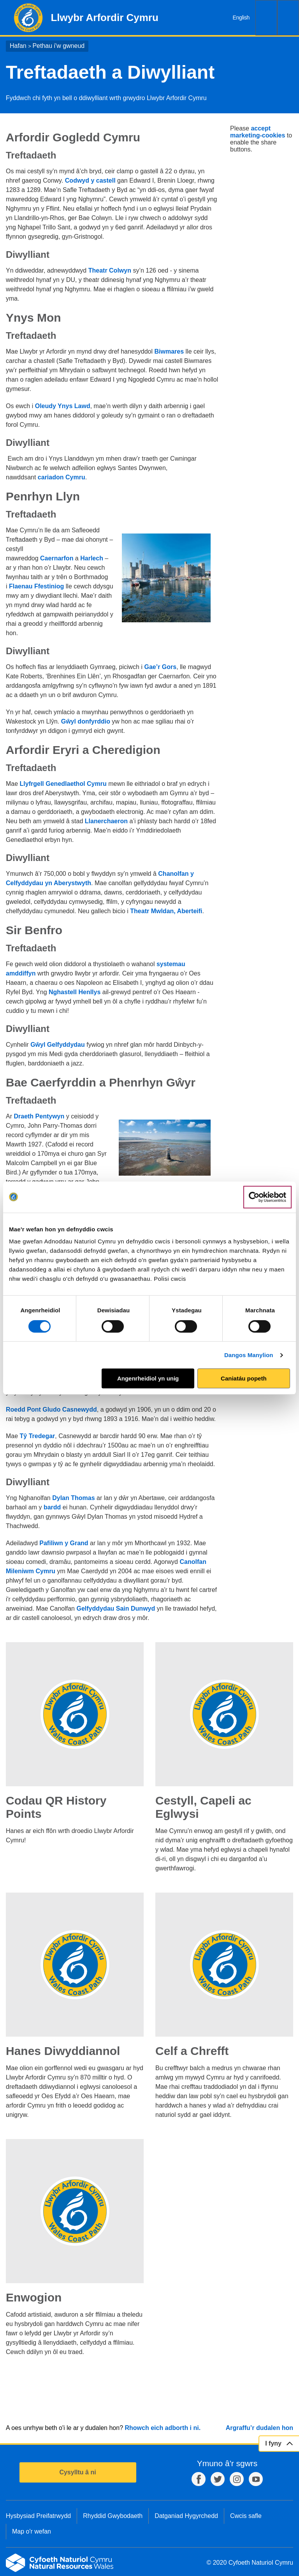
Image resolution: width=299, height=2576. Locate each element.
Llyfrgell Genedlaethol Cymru (63, 783)
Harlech (91, 558)
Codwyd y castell (90, 180)
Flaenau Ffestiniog (36, 586)
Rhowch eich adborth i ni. (163, 2428)
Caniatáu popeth (244, 1378)
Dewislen (288, 17)
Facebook (199, 2479)
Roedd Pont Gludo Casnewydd (51, 1409)
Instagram (237, 2479)
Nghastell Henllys (74, 992)
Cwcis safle (246, 2516)
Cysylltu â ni (77, 2472)
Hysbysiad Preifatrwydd (38, 2516)
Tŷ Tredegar (37, 1436)
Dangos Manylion (248, 1355)
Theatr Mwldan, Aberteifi (166, 911)
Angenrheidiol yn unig (148, 1378)
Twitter (218, 2479)
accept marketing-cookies (257, 132)
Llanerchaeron (106, 821)
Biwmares (169, 351)
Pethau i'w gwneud (58, 45)
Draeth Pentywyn (40, 1116)
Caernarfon (56, 558)
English (241, 17)
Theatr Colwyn (109, 270)
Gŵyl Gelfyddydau (57, 1044)
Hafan (18, 45)
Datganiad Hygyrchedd (186, 2516)
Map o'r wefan (31, 2531)
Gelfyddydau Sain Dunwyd (115, 1608)
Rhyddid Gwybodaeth (112, 2516)
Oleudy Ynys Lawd (62, 406)
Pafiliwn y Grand (63, 1543)
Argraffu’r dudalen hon (259, 2428)
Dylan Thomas (73, 1498)
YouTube (256, 2479)
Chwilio (266, 17)
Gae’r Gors (160, 667)
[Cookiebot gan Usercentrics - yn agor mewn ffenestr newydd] (267, 1197)
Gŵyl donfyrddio (85, 721)
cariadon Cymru (61, 477)
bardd (52, 1507)
